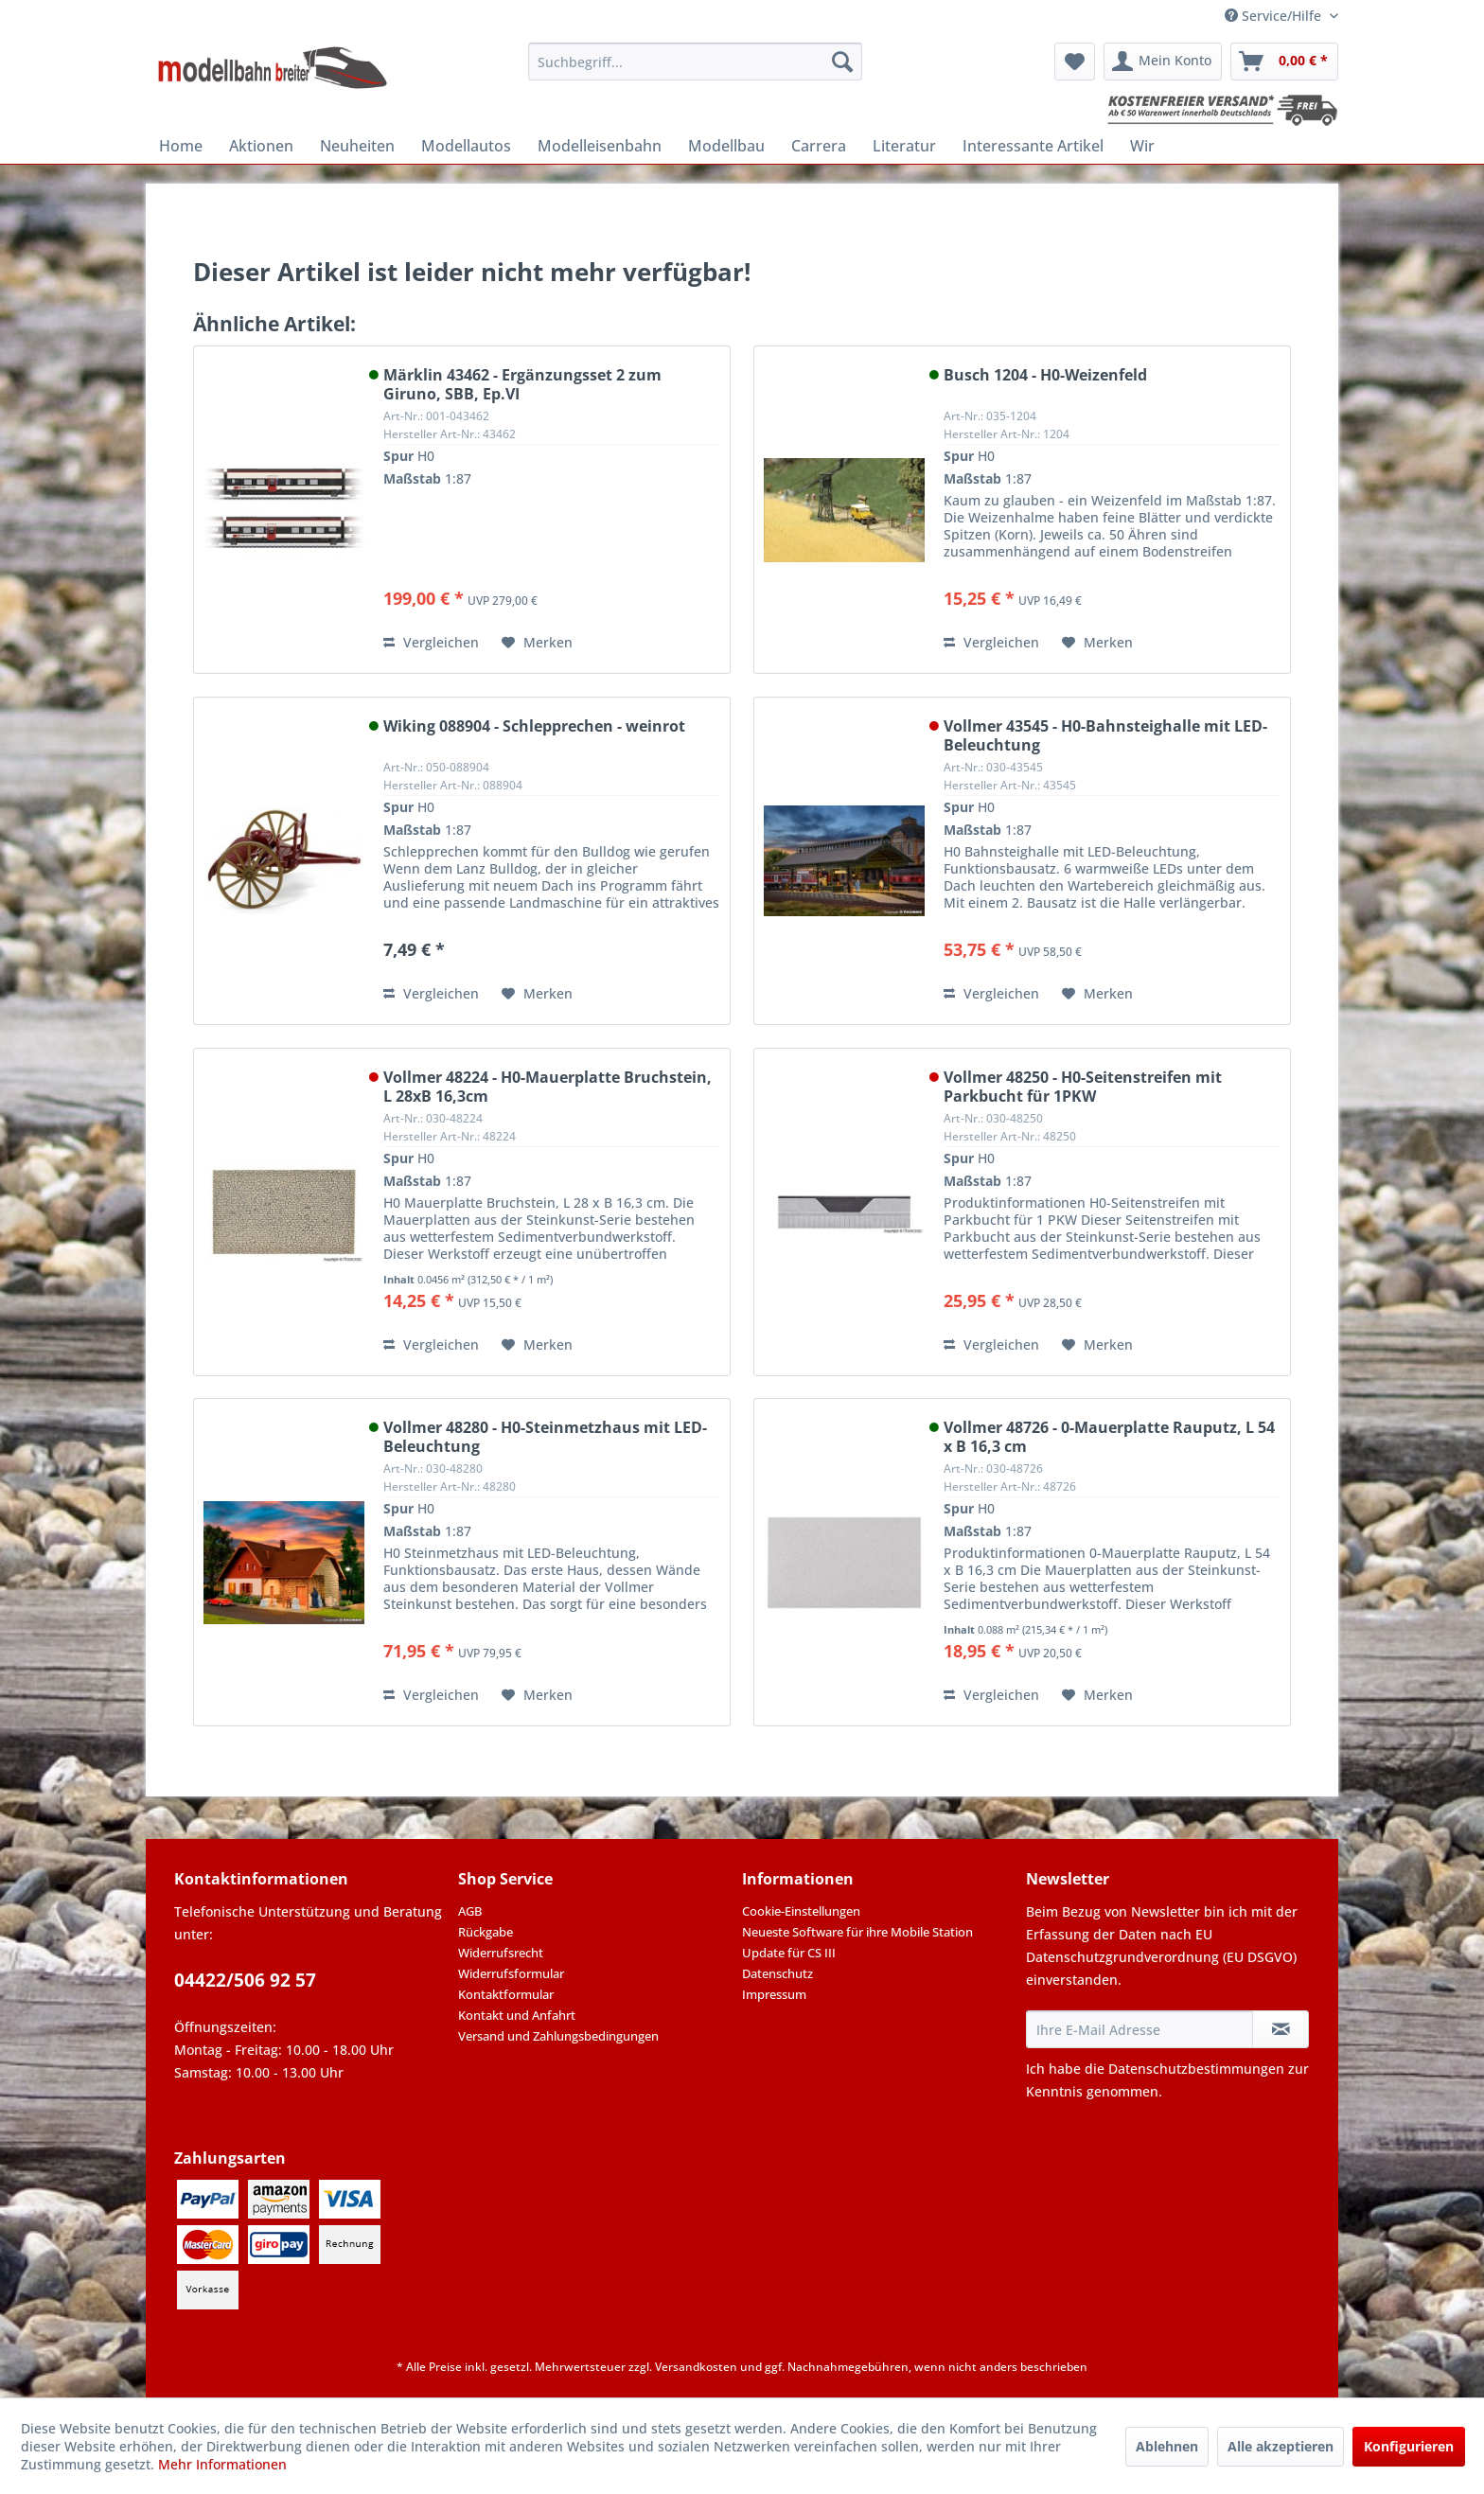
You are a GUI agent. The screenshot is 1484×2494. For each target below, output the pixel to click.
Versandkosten (696, 2367)
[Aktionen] (261, 146)
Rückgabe (485, 1931)
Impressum (774, 1994)
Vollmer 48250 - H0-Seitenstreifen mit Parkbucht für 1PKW (1083, 1086)
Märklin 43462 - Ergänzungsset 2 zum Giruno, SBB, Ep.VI (522, 384)
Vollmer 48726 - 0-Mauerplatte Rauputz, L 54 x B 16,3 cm (1109, 1437)
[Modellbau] (726, 146)
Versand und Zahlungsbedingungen (558, 2035)
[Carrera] (818, 146)
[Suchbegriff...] (695, 61)
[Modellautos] (466, 146)
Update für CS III (789, 1952)
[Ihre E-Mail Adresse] (1139, 2029)
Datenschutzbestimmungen (1196, 2069)
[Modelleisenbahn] (599, 146)
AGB (470, 1910)
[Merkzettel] (1074, 61)
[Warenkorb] (1284, 61)
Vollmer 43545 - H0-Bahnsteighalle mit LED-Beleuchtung (1105, 735)
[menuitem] (695, 61)
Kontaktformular (506, 1994)
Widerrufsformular (511, 1973)
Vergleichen (431, 642)
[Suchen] (842, 61)
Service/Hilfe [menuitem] (1275, 16)
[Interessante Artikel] (1033, 146)
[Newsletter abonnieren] (1280, 2029)
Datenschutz (777, 1973)
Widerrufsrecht (500, 1952)
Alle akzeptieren (1281, 2446)
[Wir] (1142, 146)
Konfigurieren (1409, 2446)
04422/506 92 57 (245, 1980)
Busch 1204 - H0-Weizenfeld (1045, 375)
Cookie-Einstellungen (801, 1910)
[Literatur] (904, 146)
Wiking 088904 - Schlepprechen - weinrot (534, 726)
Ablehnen (1167, 2446)
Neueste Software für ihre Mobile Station (857, 1931)
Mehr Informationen (222, 2464)
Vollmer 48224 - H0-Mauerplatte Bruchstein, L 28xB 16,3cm (547, 1086)
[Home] (181, 146)
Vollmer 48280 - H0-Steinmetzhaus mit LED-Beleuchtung (545, 1437)
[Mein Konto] (1163, 61)
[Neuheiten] (357, 146)
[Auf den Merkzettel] (537, 642)
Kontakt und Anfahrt (516, 2015)
